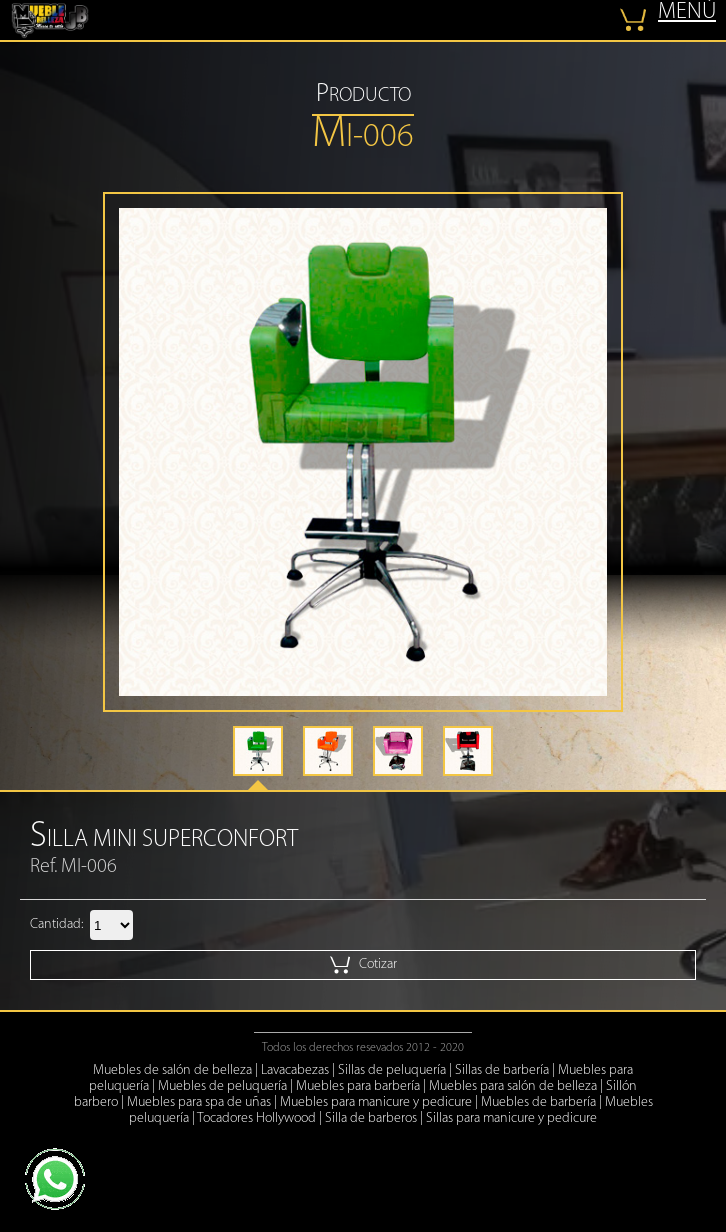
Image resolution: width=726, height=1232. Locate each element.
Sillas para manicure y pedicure (511, 1118)
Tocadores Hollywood (256, 1118)
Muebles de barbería (538, 1102)
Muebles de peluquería (222, 1086)
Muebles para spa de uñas (199, 1102)
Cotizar (363, 965)
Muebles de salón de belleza (172, 1070)
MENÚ (687, 12)
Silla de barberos (371, 1118)
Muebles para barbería (358, 1086)
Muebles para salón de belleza (513, 1086)
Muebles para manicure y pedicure (376, 1102)
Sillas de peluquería (392, 1070)
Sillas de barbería (502, 1070)
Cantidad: (56, 924)
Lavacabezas (295, 1070)
